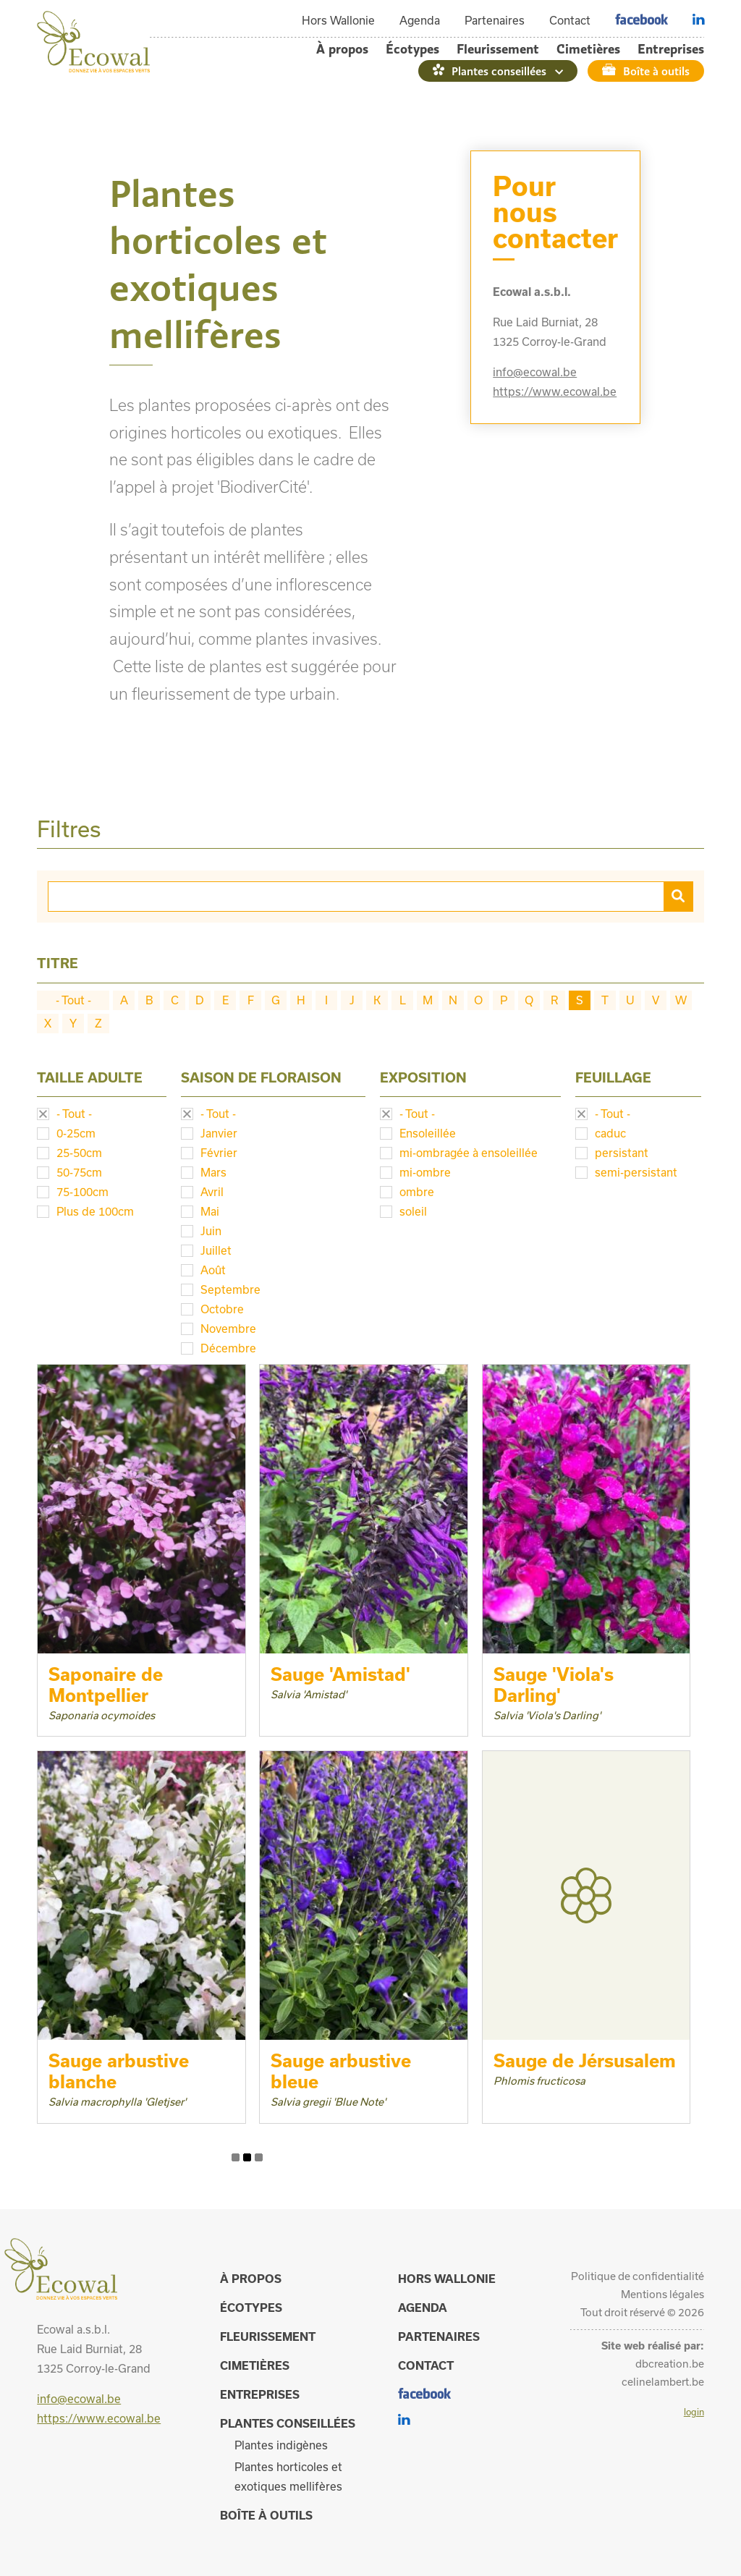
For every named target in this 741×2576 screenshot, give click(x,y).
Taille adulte (90, 1077)
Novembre (228, 1328)
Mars (213, 1172)
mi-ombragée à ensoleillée (468, 1152)
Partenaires (495, 20)
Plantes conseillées (499, 71)
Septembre (230, 1289)
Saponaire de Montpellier (105, 1685)
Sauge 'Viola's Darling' (554, 1685)
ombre (416, 1191)
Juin (210, 1230)
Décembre (228, 1348)
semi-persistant (636, 1172)
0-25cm (76, 1133)
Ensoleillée (427, 1133)
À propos (342, 49)
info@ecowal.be (535, 371)
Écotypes (412, 49)
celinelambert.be (663, 2382)
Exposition (423, 1077)
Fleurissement (498, 49)
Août (213, 1269)
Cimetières (588, 49)
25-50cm (79, 1152)
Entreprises (671, 49)
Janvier (218, 1133)
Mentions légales (662, 2294)
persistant (621, 1152)
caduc (610, 1133)
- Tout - (73, 1000)
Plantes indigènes (281, 2445)
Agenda (419, 20)
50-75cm (79, 1172)
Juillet (216, 1250)
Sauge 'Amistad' (340, 1674)
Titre (57, 963)
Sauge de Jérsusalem (585, 2060)
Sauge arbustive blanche (118, 2071)
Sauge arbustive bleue (341, 2071)
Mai (209, 1211)
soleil (413, 1211)
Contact (569, 20)
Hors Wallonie (338, 20)
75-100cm (82, 1191)
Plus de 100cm (95, 1211)
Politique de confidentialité (637, 2276)
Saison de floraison (261, 1077)
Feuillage (613, 1077)
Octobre (222, 1308)
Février (218, 1152)
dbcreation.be (669, 2363)
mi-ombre (425, 1172)
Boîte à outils (656, 71)
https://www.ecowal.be (555, 391)
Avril (212, 1191)
